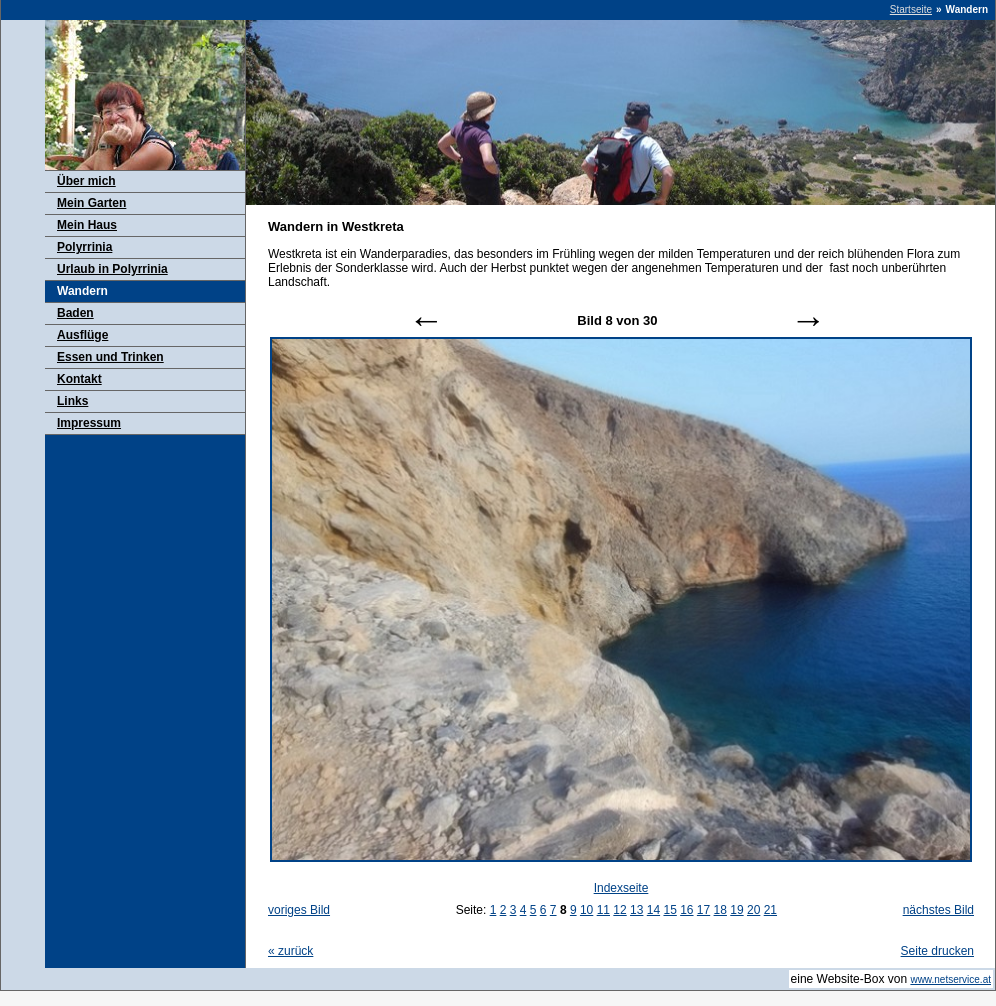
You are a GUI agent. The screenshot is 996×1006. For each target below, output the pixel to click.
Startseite (911, 9)
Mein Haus (87, 225)
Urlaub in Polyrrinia (112, 269)
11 (603, 910)
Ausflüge (82, 335)
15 (669, 910)
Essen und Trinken (110, 357)
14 (653, 910)
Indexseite (621, 888)
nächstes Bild (938, 910)
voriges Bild (299, 910)
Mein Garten (91, 203)
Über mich (86, 181)
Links (72, 401)
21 (770, 910)
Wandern (82, 291)
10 (586, 910)
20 (753, 910)
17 (703, 910)
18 (720, 910)
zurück (290, 951)
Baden (75, 313)
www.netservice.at (950, 979)
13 (636, 910)
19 (736, 910)
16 (686, 910)
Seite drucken (937, 951)
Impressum (89, 423)
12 (619, 910)
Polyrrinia (84, 247)
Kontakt (79, 379)
